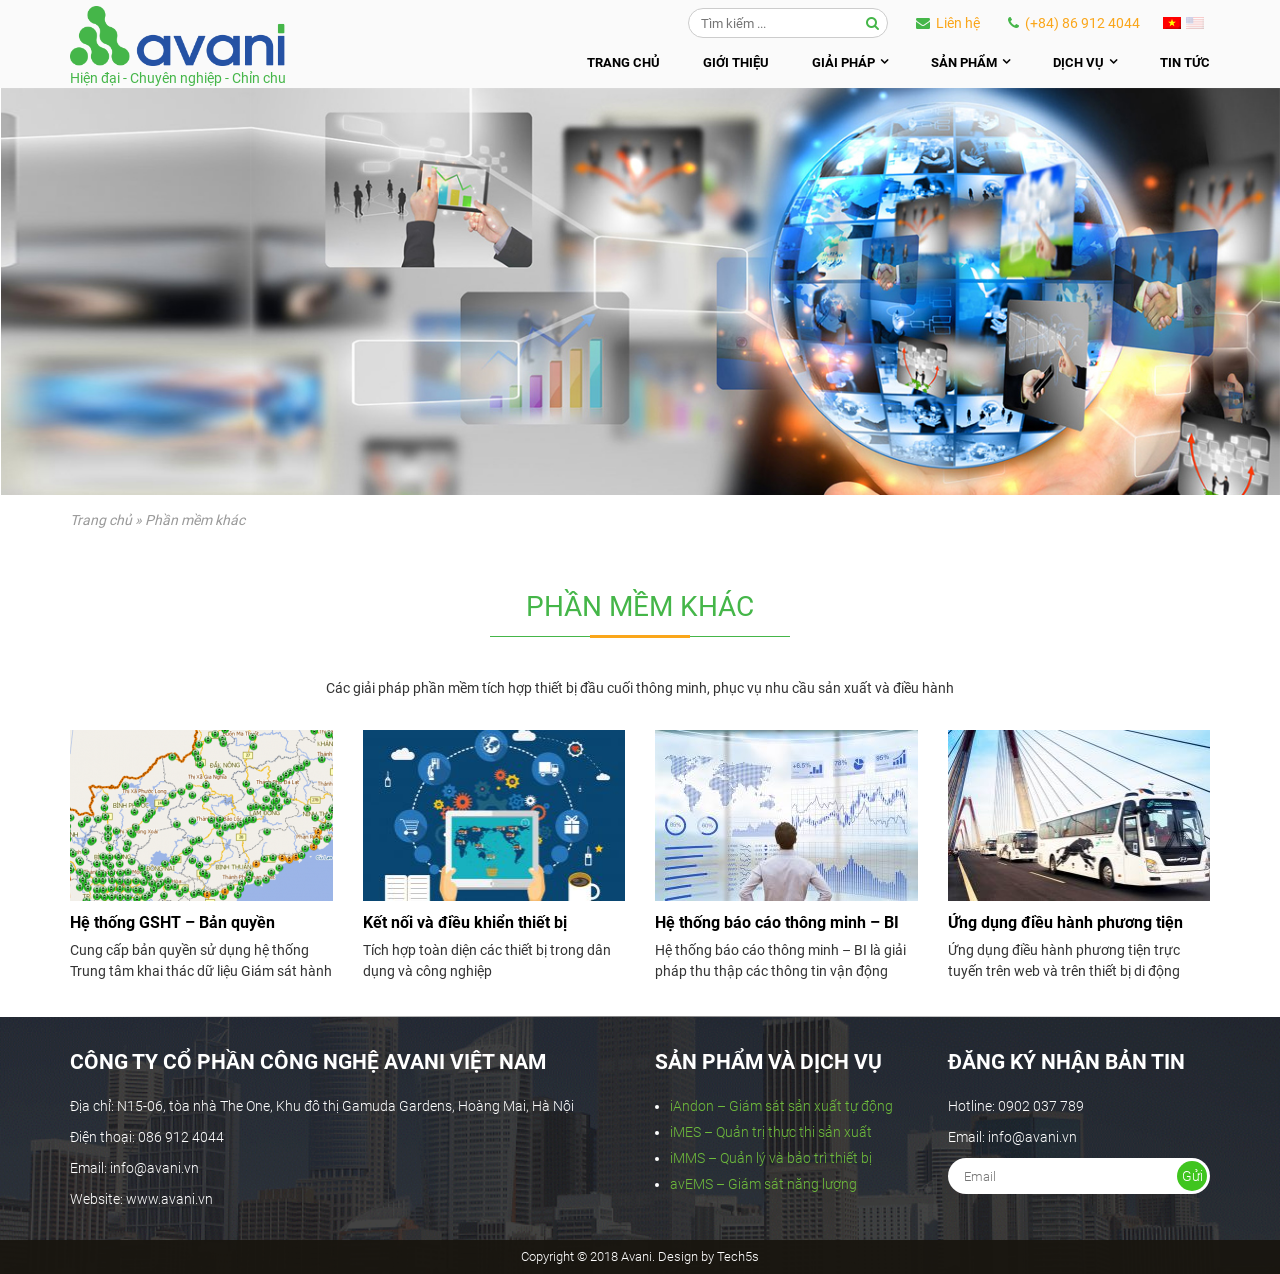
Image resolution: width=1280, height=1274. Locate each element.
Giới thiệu (736, 62)
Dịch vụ (1078, 62)
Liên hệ (948, 23)
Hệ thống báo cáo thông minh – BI (777, 922)
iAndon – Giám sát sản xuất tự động (781, 1106)
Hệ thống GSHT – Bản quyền (172, 922)
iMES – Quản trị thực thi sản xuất (771, 1132)
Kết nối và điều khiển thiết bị (465, 922)
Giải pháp (843, 62)
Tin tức (1185, 62)
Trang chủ (623, 62)
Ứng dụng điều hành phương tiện (1065, 922)
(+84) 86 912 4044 (1074, 23)
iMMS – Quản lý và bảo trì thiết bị (771, 1158)
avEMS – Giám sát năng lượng (763, 1184)
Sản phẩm (964, 62)
